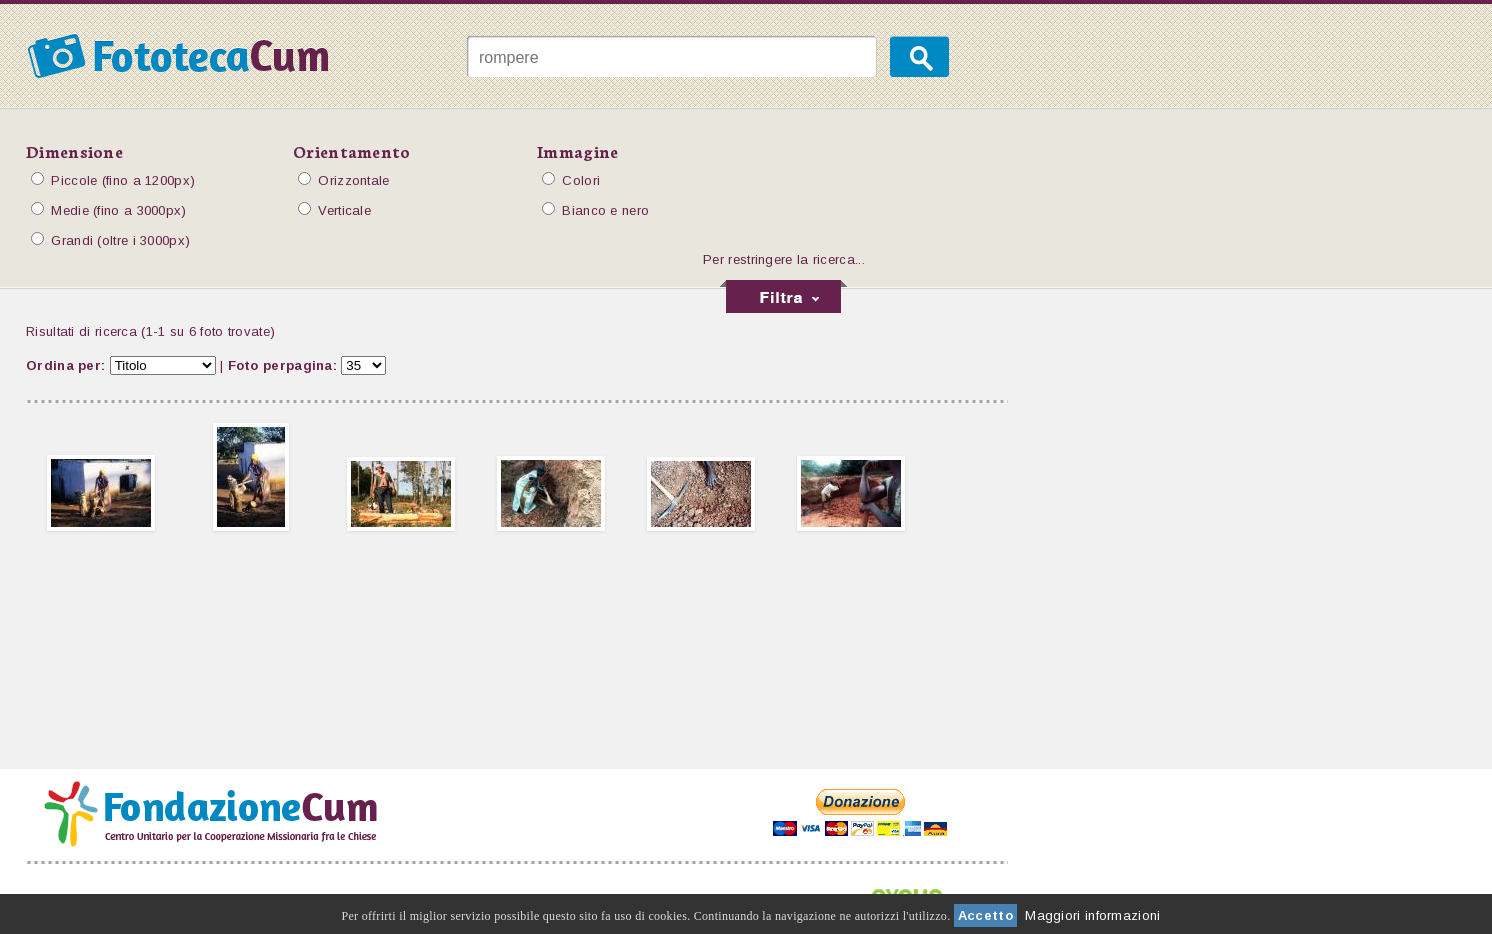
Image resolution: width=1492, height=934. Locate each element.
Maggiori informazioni (1092, 915)
